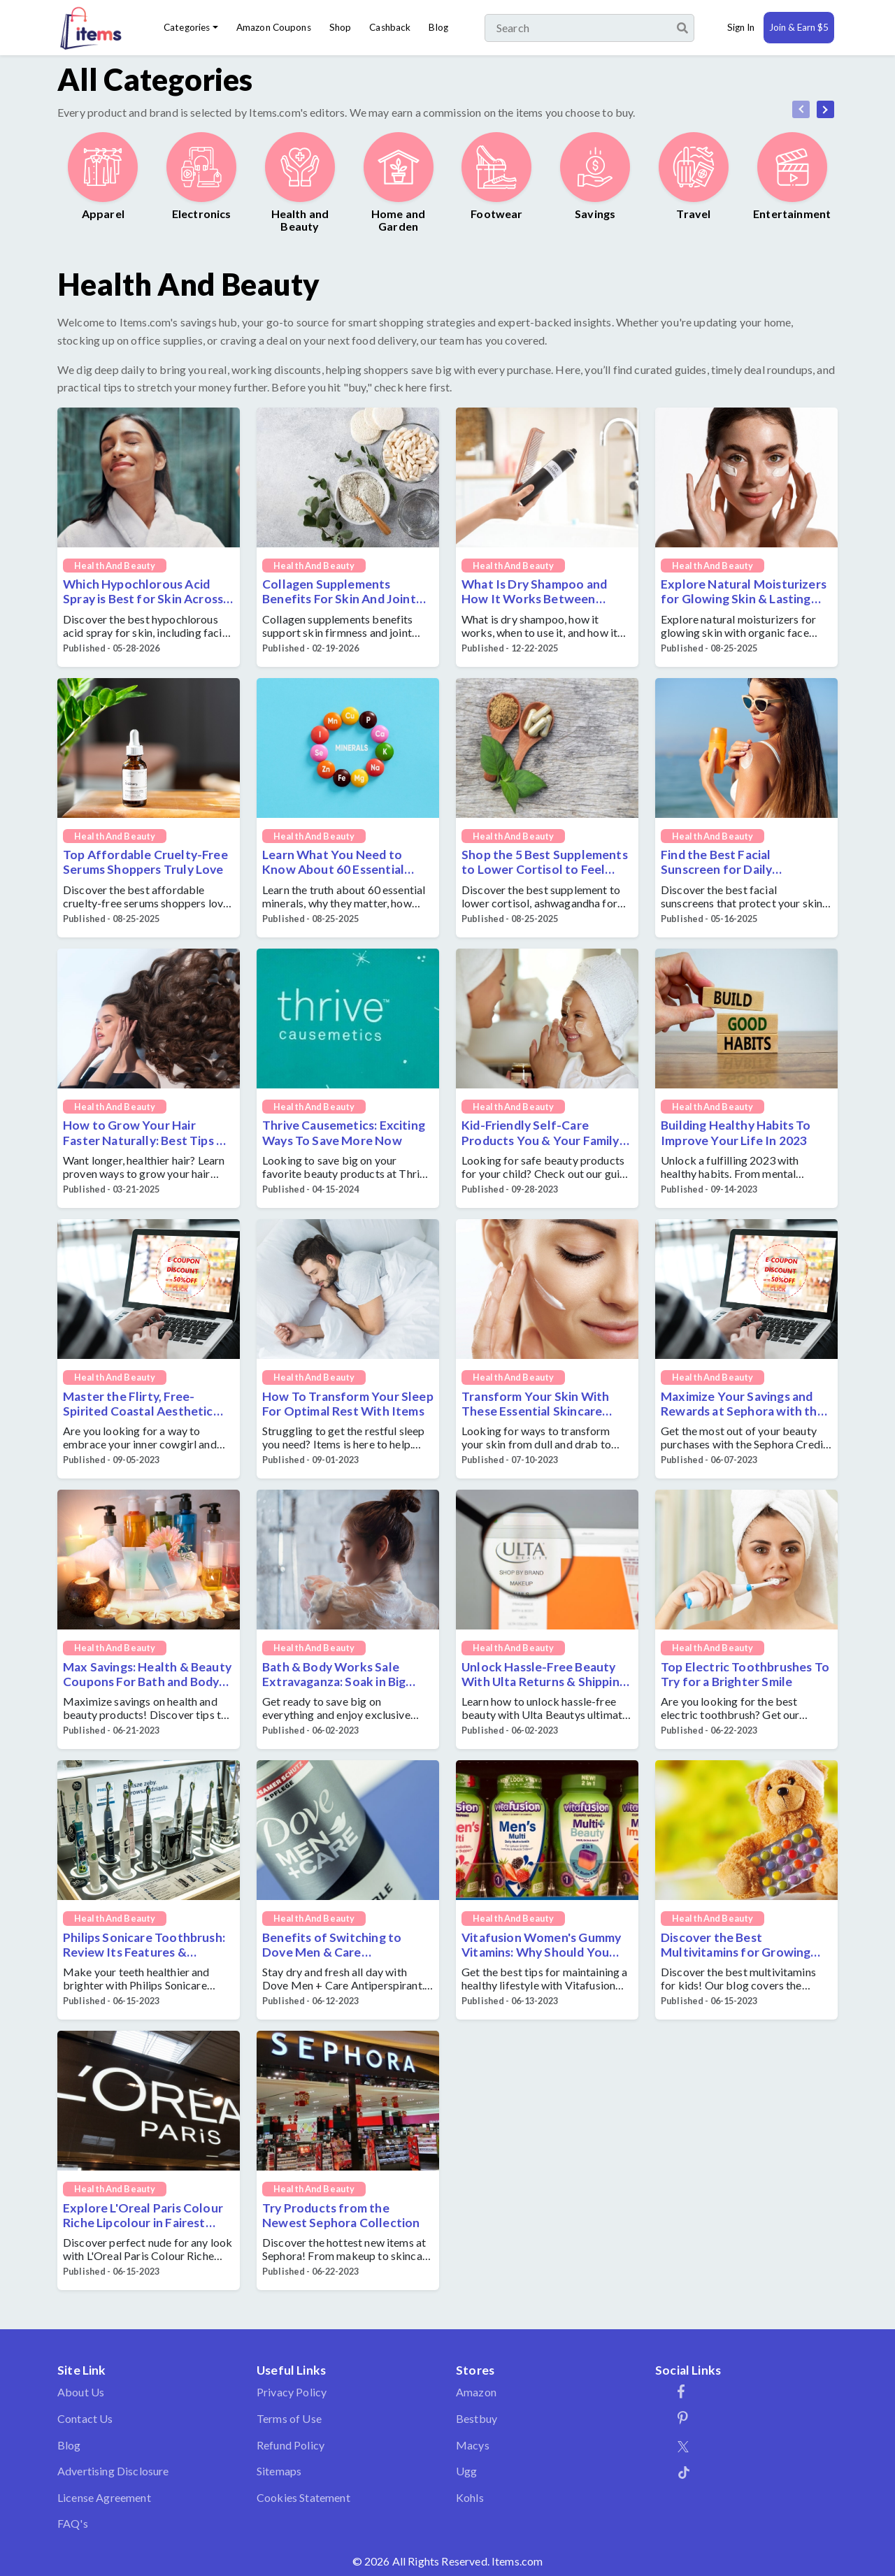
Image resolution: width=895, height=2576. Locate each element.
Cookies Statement (303, 2497)
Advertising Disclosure (113, 2470)
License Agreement (104, 2497)
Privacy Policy (292, 2391)
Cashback (389, 27)
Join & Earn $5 (799, 27)
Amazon (476, 2391)
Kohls (470, 2497)
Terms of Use (289, 2418)
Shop (340, 27)
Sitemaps (279, 2470)
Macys (472, 2445)
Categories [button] (187, 27)
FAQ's (72, 2523)
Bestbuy (476, 2418)
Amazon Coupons (273, 27)
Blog (438, 27)
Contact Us (85, 2418)
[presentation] (801, 109)
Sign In (740, 27)
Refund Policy (290, 2445)
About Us (80, 2391)
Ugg (466, 2470)
